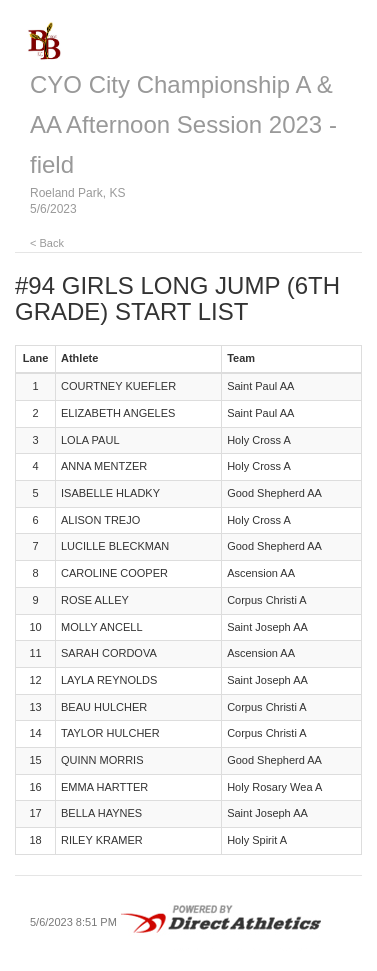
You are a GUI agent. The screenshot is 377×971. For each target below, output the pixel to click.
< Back (47, 243)
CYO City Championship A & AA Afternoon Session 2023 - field (183, 124)
